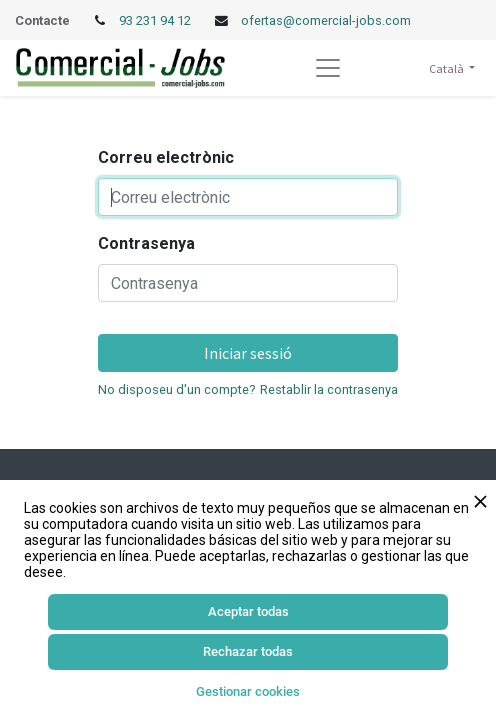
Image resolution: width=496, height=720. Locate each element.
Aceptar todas (248, 611)
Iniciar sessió (248, 353)
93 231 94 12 (156, 20)
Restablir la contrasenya (329, 389)
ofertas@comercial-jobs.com (326, 20)
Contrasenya (146, 243)
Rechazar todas (248, 651)
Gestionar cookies (248, 691)
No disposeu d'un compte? (176, 389)
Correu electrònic (166, 157)
